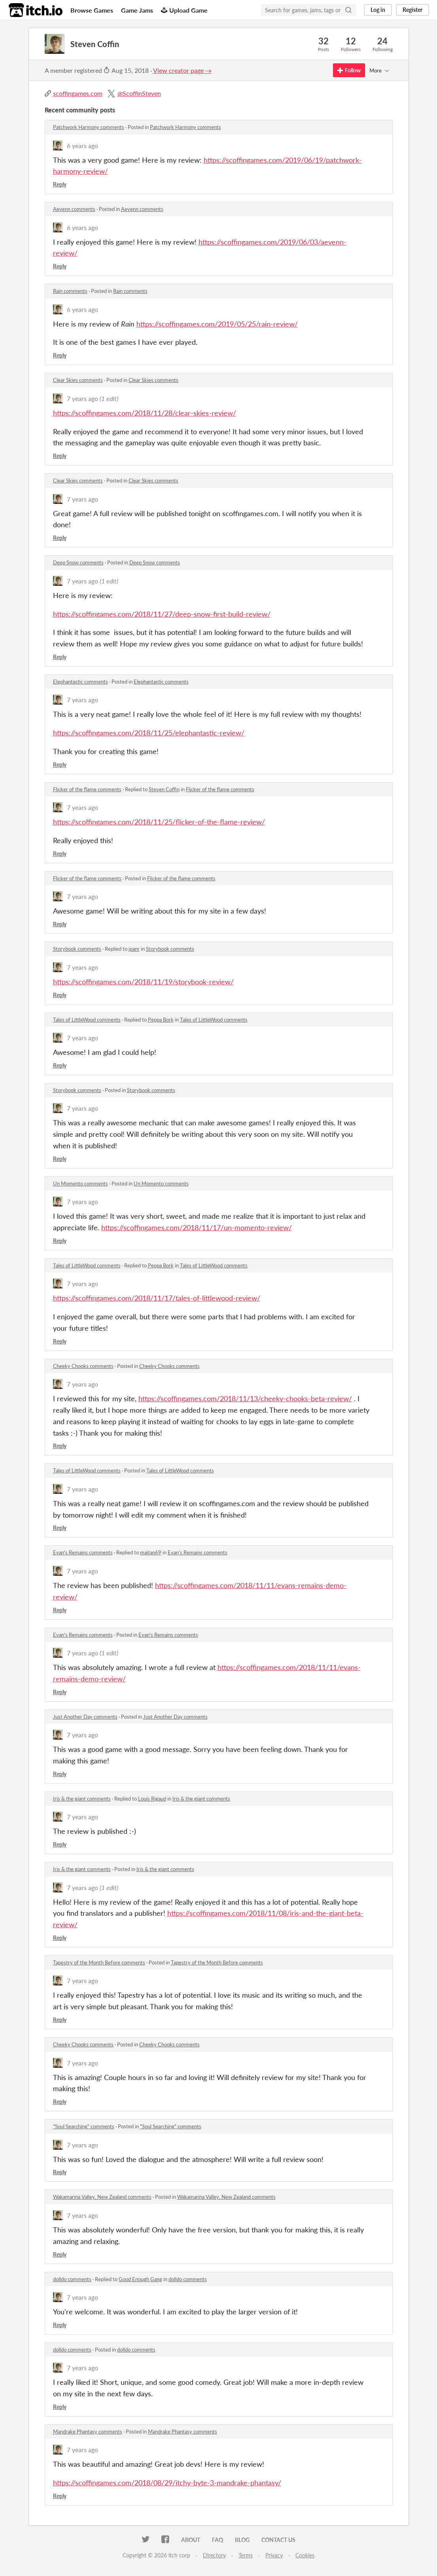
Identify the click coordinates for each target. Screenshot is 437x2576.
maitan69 (150, 1552)
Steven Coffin (164, 789)
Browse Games (91, 10)
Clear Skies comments (78, 380)
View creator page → (182, 70)
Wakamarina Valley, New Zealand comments (102, 2197)
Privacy (274, 2555)
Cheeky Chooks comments (83, 1366)
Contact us (278, 2539)
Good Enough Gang (140, 2279)
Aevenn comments (74, 209)
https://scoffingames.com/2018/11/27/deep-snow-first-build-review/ (162, 614)
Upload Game (184, 10)
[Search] (348, 10)
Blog (242, 2539)
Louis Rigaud (152, 1798)
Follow (349, 70)
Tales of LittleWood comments (87, 1019)
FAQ (217, 2539)
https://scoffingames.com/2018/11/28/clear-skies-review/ (144, 412)
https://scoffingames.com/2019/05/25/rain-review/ (217, 323)
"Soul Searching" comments (83, 2126)
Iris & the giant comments (82, 1798)
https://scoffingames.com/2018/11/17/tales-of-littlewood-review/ (156, 1298)
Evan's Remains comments (83, 1552)
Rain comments (70, 291)
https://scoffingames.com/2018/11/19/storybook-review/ (143, 981)
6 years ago (82, 145)
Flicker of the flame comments (87, 789)
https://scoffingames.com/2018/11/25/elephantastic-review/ (148, 732)
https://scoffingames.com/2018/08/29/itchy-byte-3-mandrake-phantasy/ (167, 2482)
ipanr (134, 949)
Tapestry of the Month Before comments (99, 1962)
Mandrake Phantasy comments (87, 2431)
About (190, 2539)
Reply (59, 184)
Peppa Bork (161, 1019)
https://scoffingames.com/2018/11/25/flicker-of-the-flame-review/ (159, 821)
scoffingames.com (77, 93)
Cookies (304, 2555)
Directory (214, 2555)
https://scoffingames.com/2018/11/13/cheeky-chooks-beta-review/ (245, 1398)
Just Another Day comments (85, 1717)
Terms (245, 2555)
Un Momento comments (80, 1183)
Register (412, 9)
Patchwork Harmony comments (88, 127)
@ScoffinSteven (139, 93)
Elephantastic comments (80, 681)
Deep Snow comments (78, 562)
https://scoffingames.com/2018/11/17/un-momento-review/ (196, 1227)
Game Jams (137, 10)
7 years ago (82, 398)
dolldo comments (72, 2279)
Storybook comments (77, 949)
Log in (378, 9)
